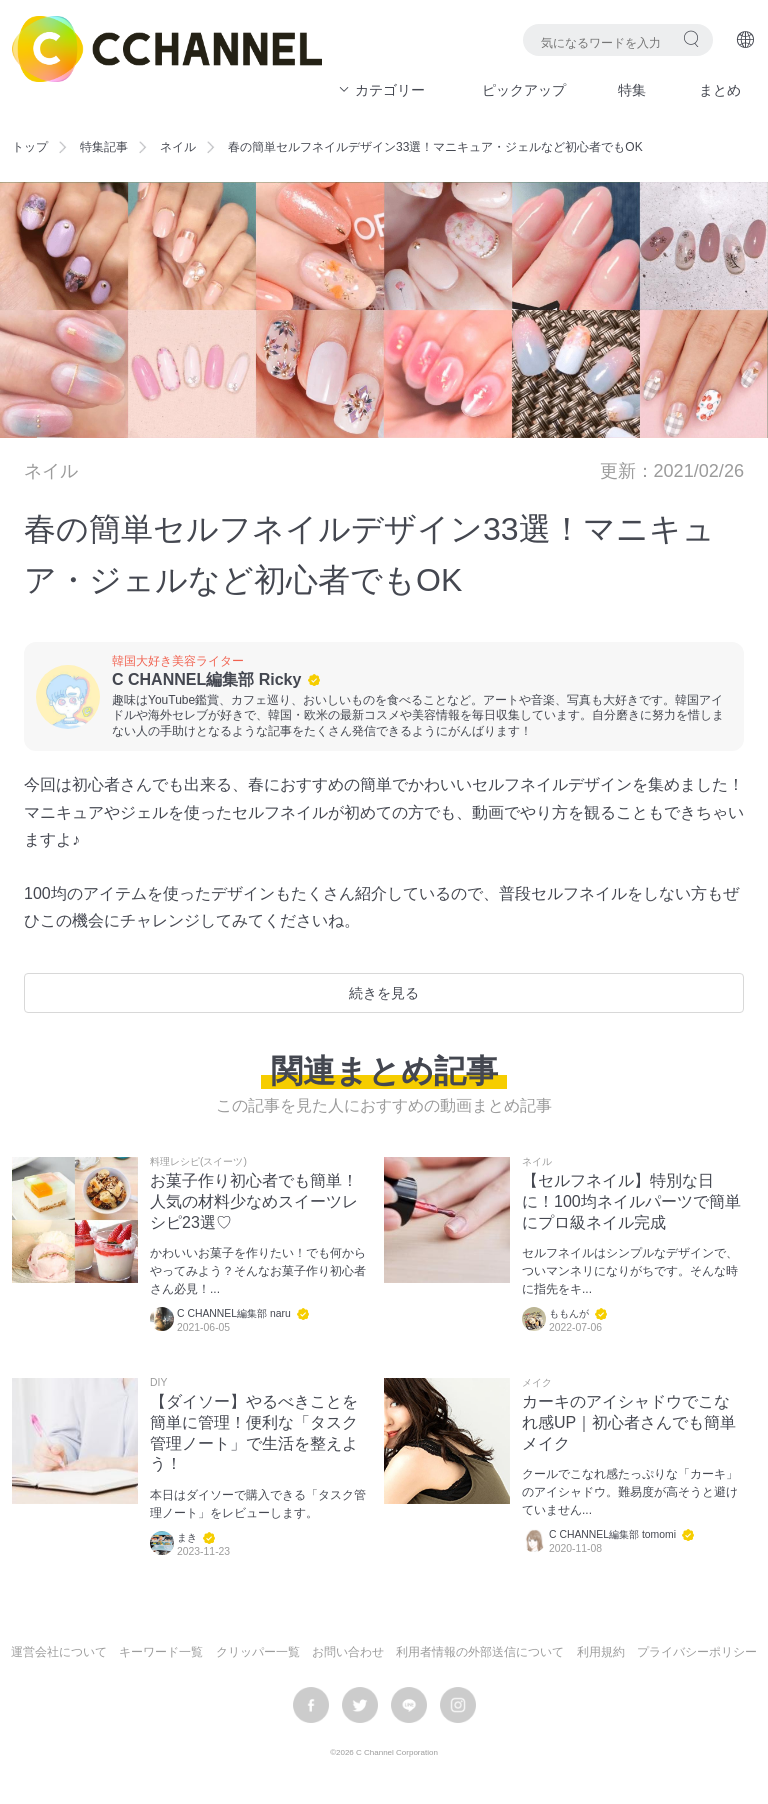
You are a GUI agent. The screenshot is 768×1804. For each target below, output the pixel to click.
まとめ (720, 90)
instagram (458, 1705)
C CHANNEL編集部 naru (234, 1313)
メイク (537, 1383)
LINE (409, 1705)
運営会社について (59, 1652)
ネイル (178, 147)
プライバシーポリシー (697, 1652)
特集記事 (104, 147)
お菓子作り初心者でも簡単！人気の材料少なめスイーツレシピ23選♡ (254, 1201)
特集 (632, 90)
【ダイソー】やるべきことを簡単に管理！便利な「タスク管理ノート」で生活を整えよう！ (254, 1432)
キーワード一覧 (161, 1652)
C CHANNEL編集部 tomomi (612, 1534)
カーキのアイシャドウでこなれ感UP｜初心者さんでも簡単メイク (629, 1422)
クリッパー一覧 (258, 1652)
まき (187, 1537)
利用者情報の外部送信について (480, 1652)
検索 (691, 38)
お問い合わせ (348, 1652)
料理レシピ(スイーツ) (198, 1162)
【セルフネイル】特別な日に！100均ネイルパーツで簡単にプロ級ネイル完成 (631, 1201)
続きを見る (384, 993)
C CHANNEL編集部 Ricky (206, 679)
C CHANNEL (167, 49)
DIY (158, 1383)
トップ (30, 147)
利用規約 (601, 1652)
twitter (360, 1705)
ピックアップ (524, 90)
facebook (311, 1705)
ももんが (569, 1313)
